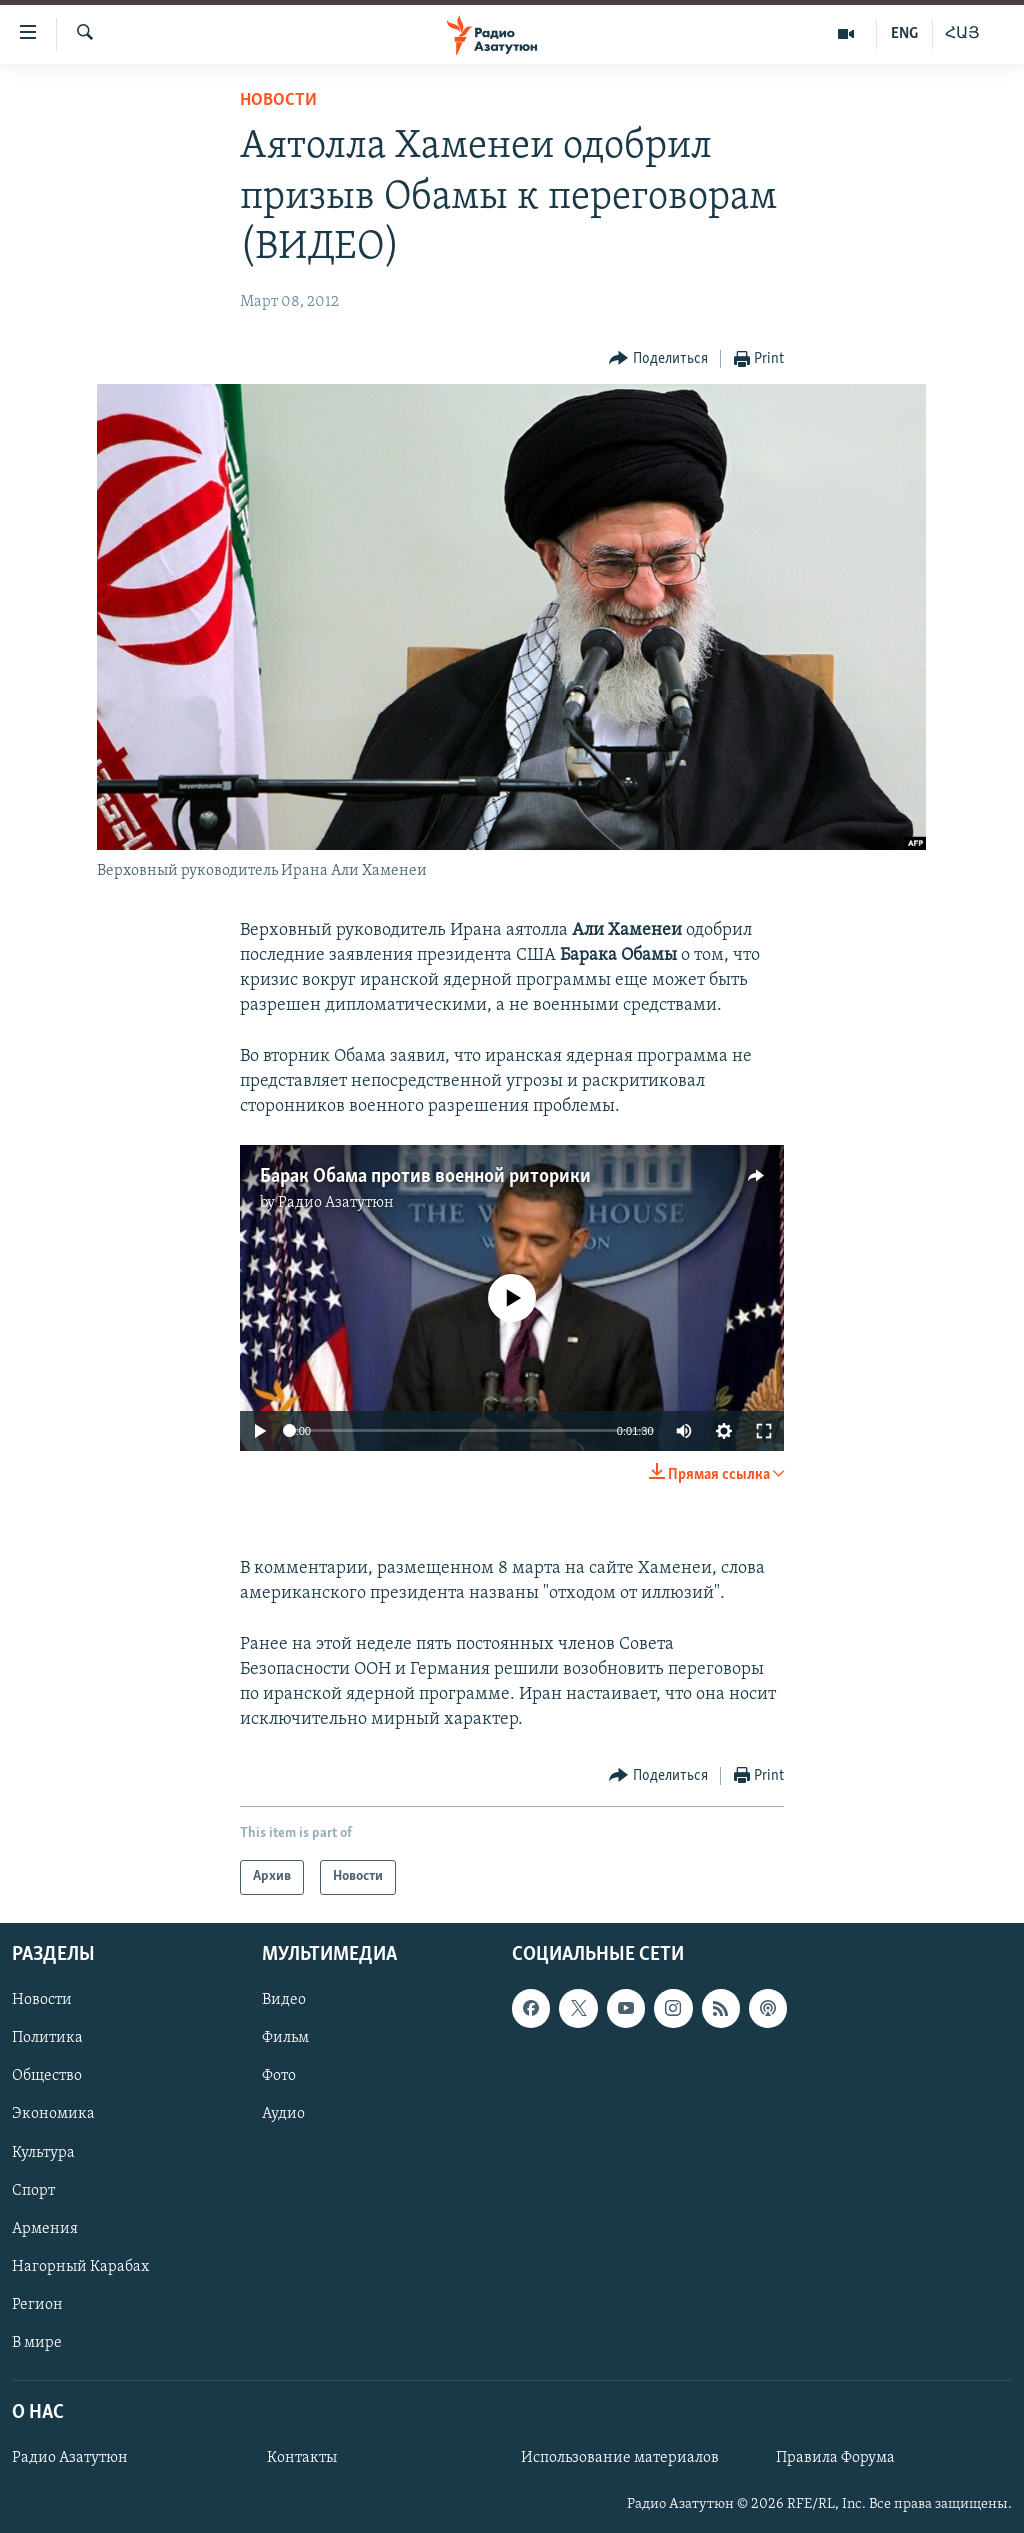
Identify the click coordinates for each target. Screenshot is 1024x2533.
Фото (279, 2076)
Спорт (33, 2190)
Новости (278, 100)
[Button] (658, 359)
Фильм (285, 2038)
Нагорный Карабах (80, 2266)
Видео (284, 2000)
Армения (45, 2228)
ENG (904, 34)
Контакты (302, 2458)
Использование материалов (620, 2458)
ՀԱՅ (962, 34)
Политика (47, 2038)
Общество (47, 2076)
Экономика (53, 2114)
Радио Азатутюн (336, 1203)
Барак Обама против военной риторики (425, 1177)
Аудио (283, 2114)
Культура (43, 2152)
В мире (37, 2342)
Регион (37, 2304)
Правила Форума (835, 2458)
